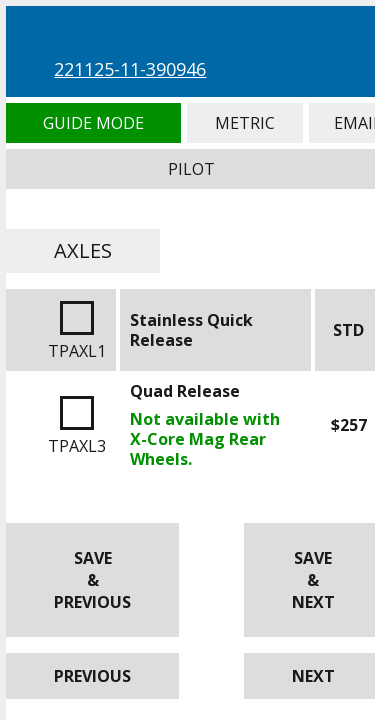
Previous (92, 676)
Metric (245, 123)
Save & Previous (92, 580)
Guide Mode (93, 123)
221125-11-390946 (130, 69)
